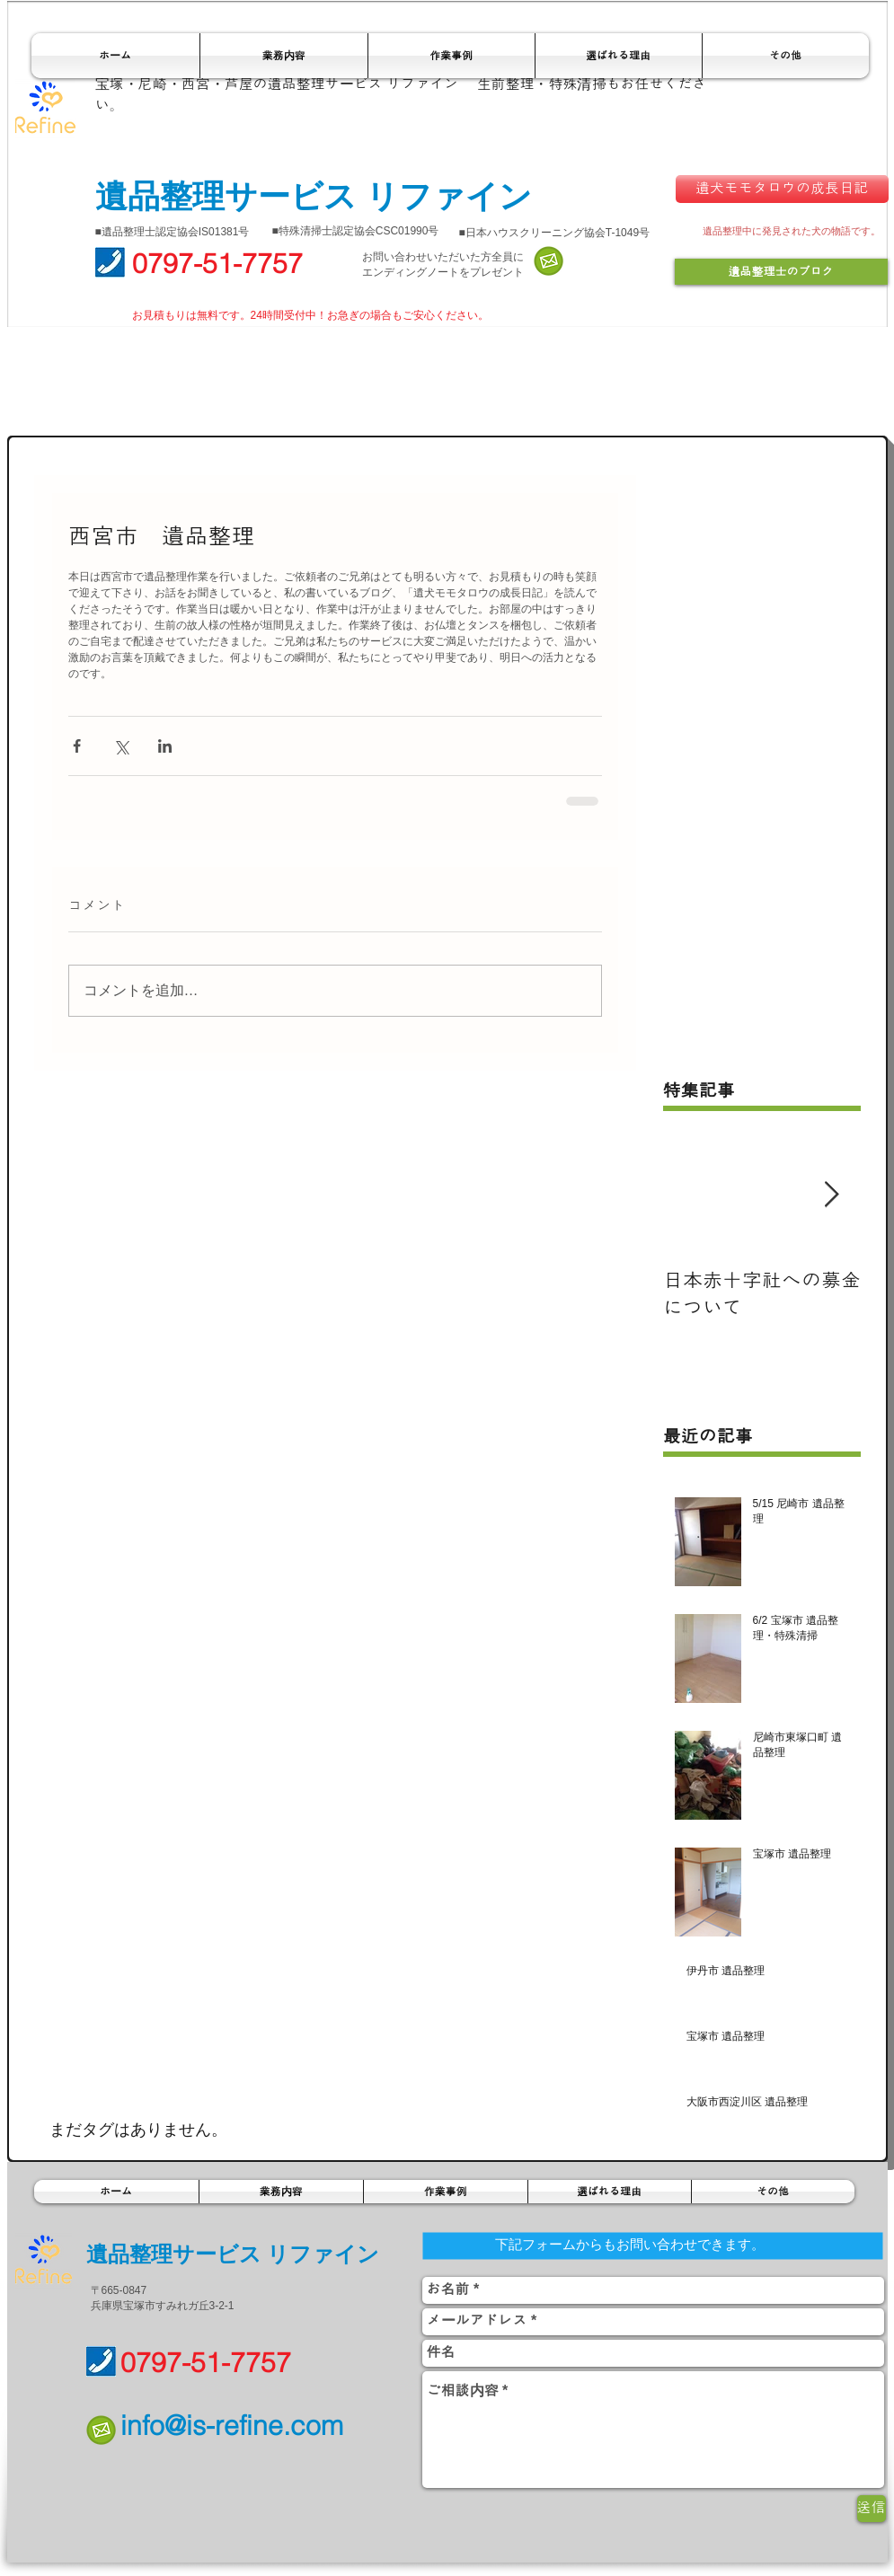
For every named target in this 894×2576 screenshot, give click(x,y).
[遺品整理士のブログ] (781, 272)
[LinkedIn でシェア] (164, 745)
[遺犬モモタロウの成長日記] (782, 189)
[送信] (871, 2508)
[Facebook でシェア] (76, 745)
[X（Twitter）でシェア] (120, 745)
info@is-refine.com (231, 2425)
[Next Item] (832, 1195)
